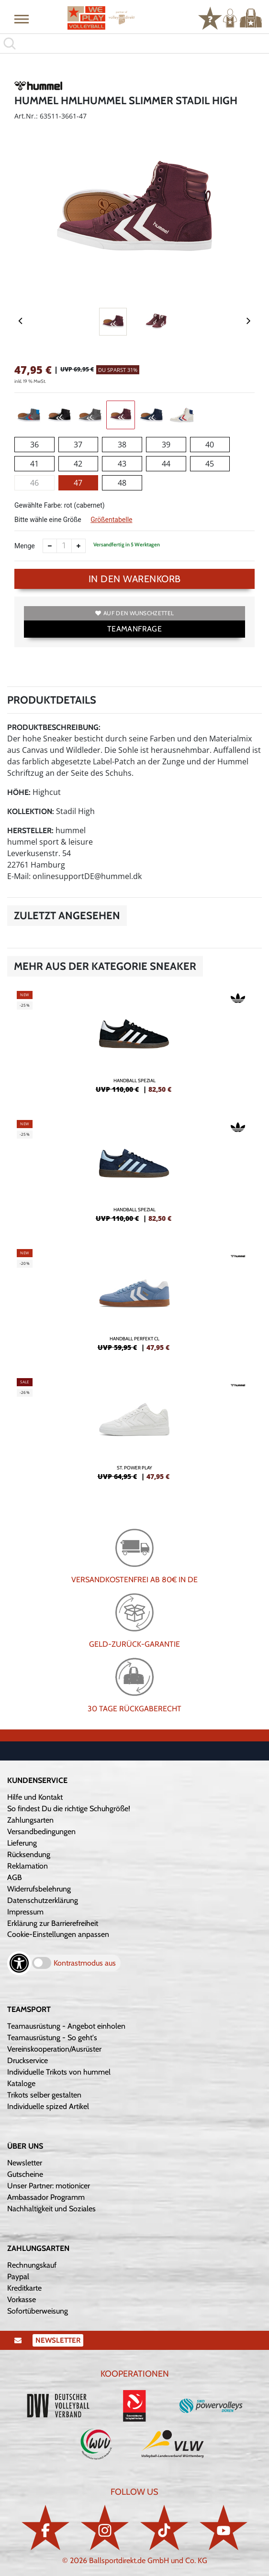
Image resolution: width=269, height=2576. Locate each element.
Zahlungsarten (30, 1820)
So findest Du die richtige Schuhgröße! (68, 1808)
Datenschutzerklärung (42, 1900)
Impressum (25, 1911)
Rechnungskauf (31, 2265)
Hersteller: (30, 830)
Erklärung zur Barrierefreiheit (52, 1923)
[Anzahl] (64, 546)
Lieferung (22, 1843)
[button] (21, 18)
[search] (134, 43)
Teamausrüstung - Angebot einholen (66, 2026)
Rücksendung (28, 1854)
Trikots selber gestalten (44, 2094)
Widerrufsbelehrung (39, 1888)
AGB (14, 1877)
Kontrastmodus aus (85, 1962)
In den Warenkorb (135, 579)
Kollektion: (30, 811)
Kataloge (21, 2083)
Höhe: (19, 792)
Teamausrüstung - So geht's (52, 2037)
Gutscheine (25, 2174)
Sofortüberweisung (37, 2310)
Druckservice (27, 2060)
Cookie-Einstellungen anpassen (58, 1934)
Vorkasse (21, 2299)
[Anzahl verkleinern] (50, 546)
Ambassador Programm (46, 2197)
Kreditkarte (24, 2288)
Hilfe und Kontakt (35, 1797)
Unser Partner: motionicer (48, 2185)
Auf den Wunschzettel (134, 613)
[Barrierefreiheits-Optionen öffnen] (19, 1963)
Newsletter (24, 2162)
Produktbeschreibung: (54, 727)
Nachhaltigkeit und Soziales (51, 2208)
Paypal (18, 2276)
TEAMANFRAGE (134, 628)
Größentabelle (111, 519)
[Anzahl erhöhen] (78, 546)
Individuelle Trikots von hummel (59, 2071)
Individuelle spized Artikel (48, 2106)
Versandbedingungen (41, 1831)
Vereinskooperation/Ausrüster (54, 2049)
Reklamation (27, 1865)
